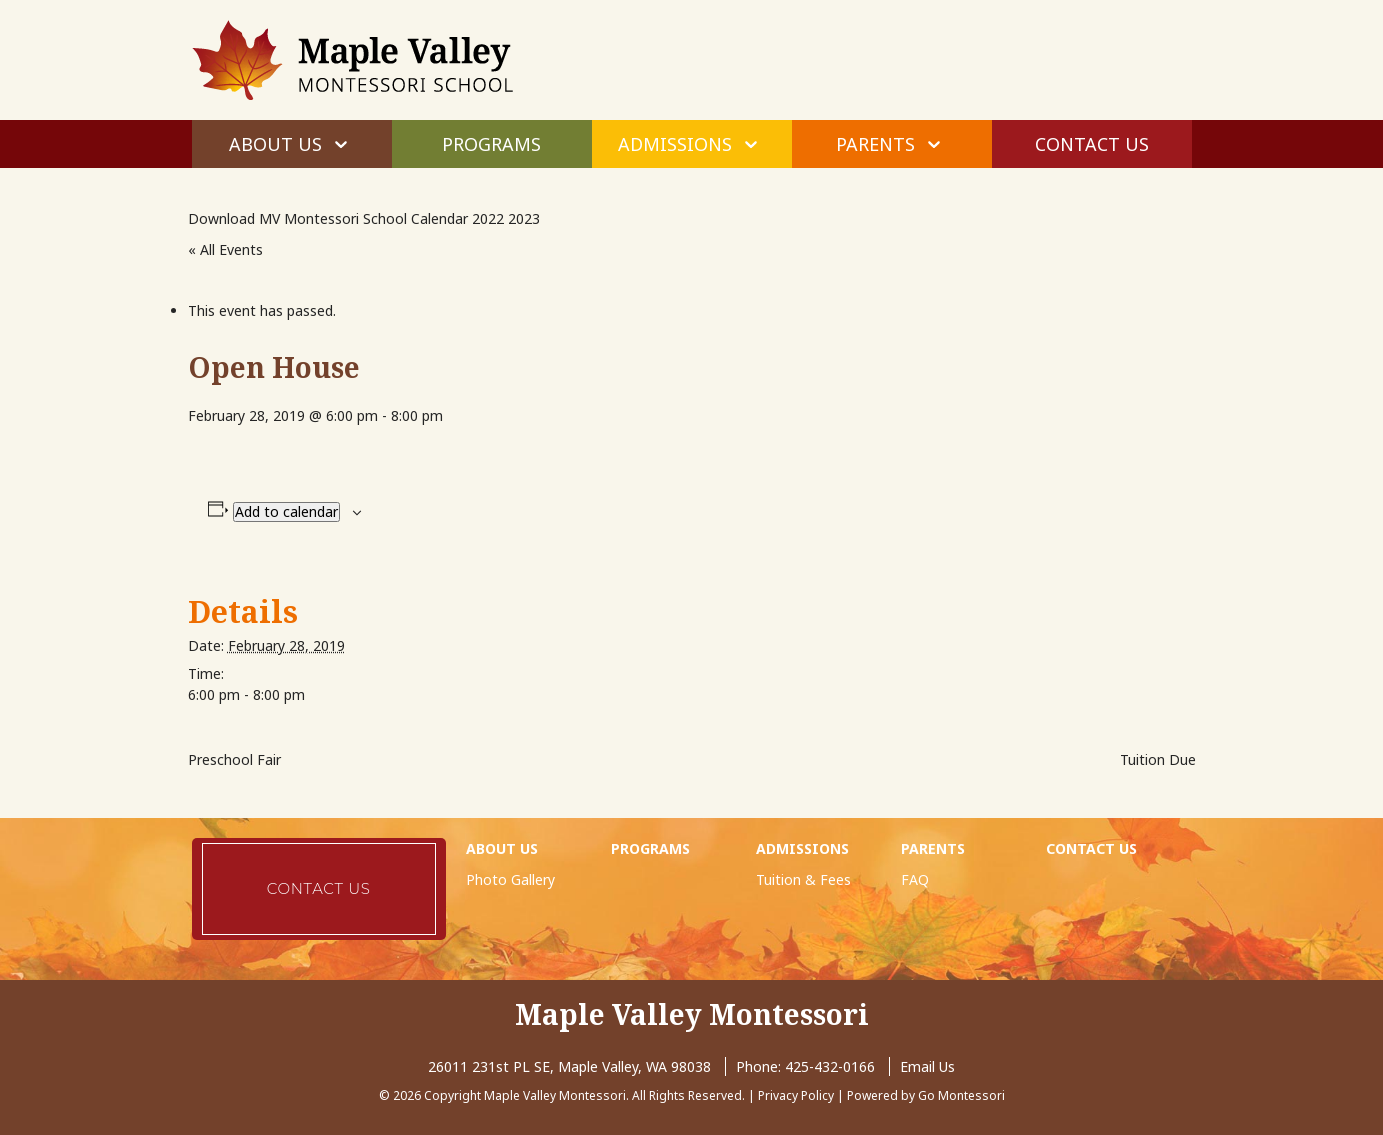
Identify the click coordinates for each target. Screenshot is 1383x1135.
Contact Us (1092, 144)
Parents (875, 144)
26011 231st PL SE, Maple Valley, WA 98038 (569, 1066)
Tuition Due (1158, 759)
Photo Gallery (510, 879)
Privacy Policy (796, 1095)
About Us (275, 144)
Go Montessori (961, 1095)
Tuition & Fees (803, 879)
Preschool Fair (234, 759)
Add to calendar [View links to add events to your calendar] (286, 511)
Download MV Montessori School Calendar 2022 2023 (364, 218)
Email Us (927, 1066)
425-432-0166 (830, 1066)
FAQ (915, 879)
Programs (491, 144)
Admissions (675, 144)
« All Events (225, 249)
